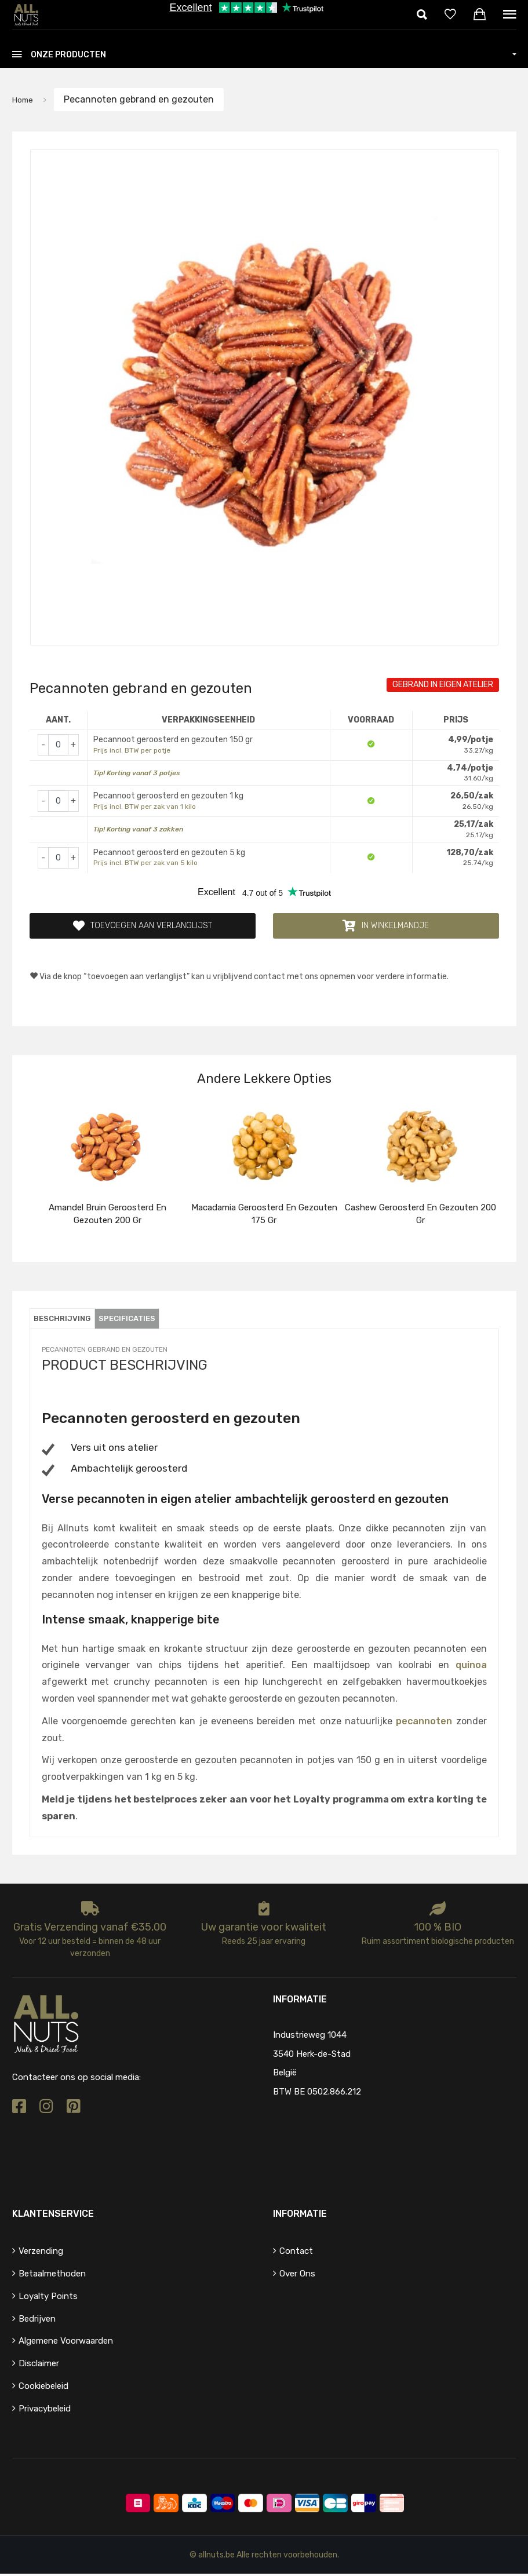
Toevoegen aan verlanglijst (142, 927)
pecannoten (424, 1723)
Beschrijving (67, 1321)
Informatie (300, 2215)
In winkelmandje (386, 927)
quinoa (471, 1667)
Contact (296, 2253)
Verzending (41, 2253)
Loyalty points (48, 2298)
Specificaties (143, 1321)
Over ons (297, 2276)
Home (24, 99)
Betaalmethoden (52, 2276)
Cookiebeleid (43, 2388)
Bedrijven (37, 2321)
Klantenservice (53, 2215)
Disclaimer (39, 2365)
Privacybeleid (45, 2411)
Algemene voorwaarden (66, 2343)
